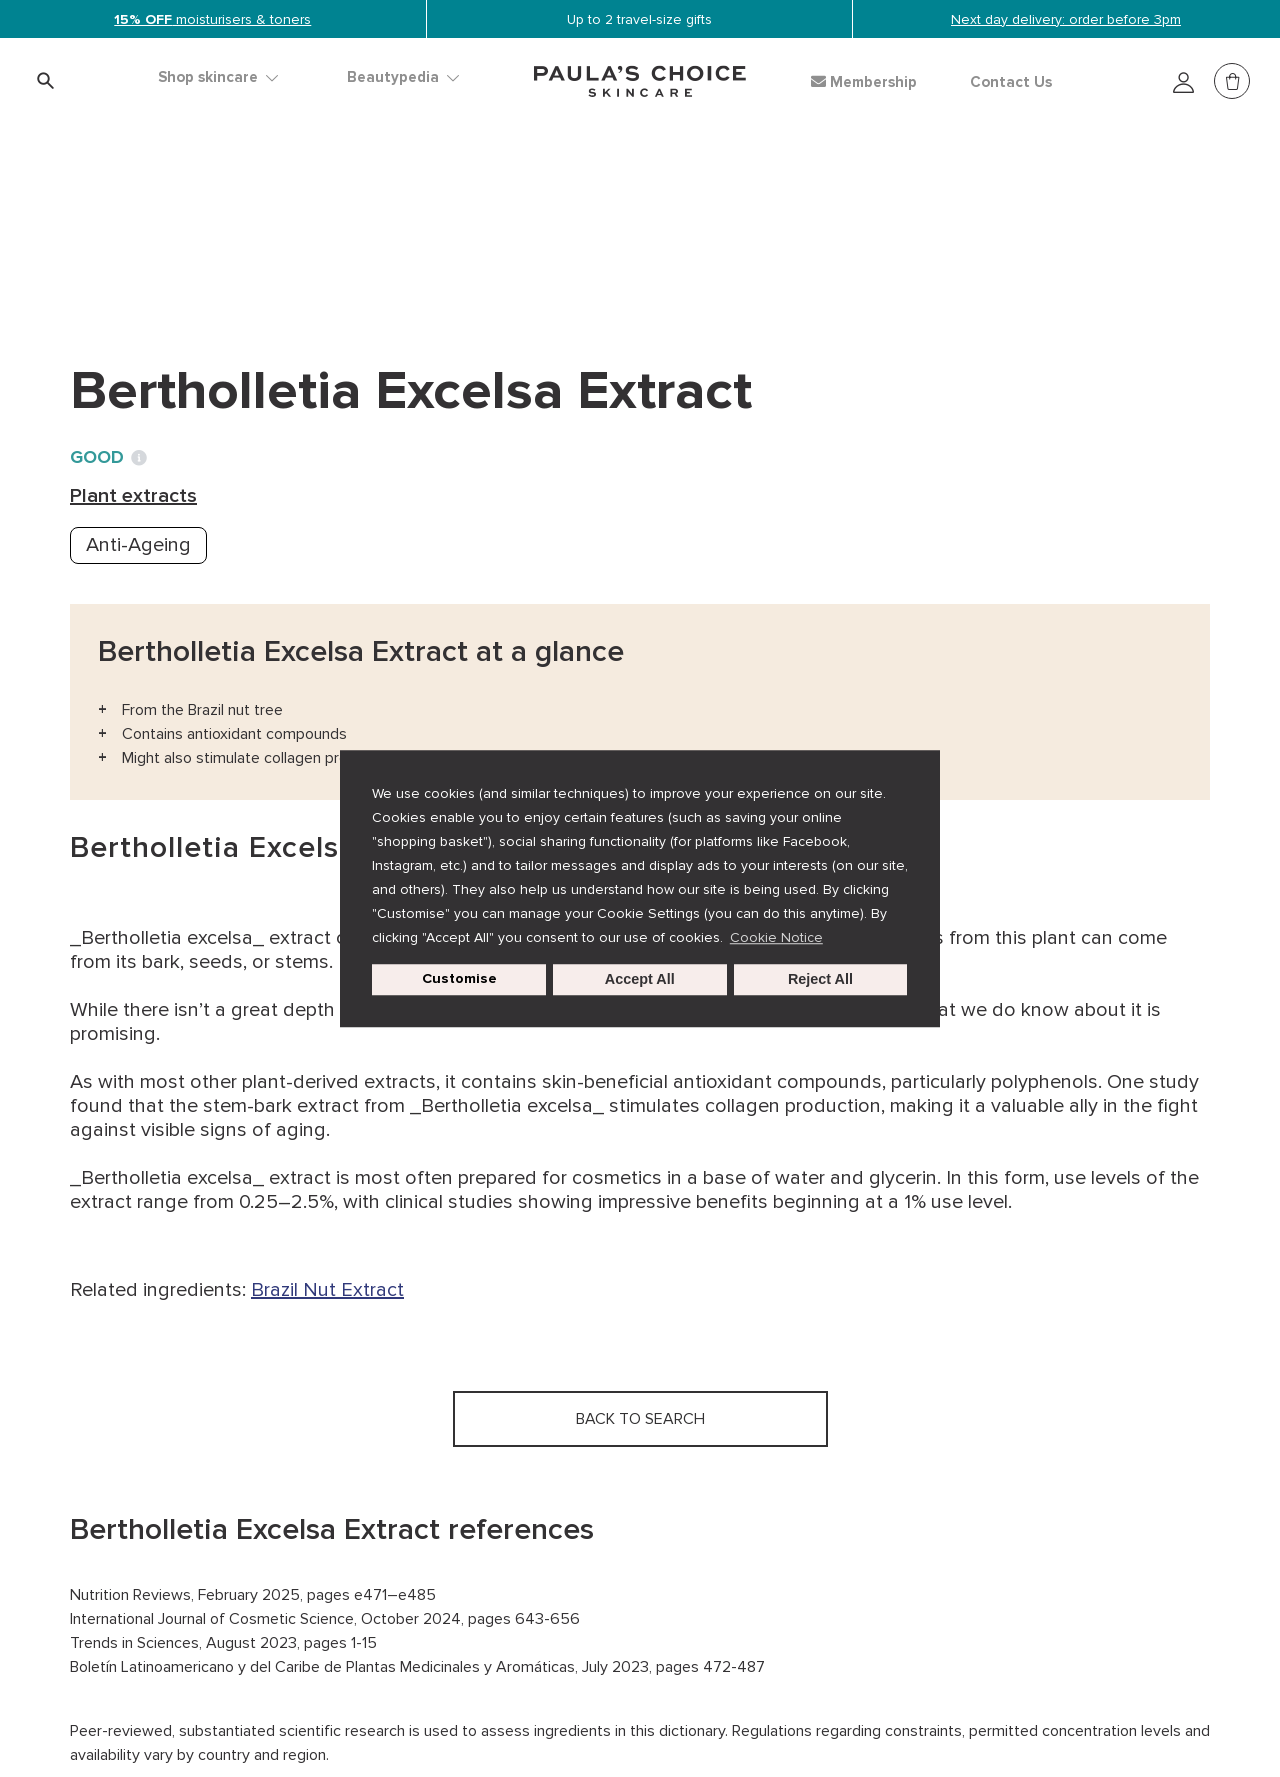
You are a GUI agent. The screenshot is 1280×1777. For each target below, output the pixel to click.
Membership (864, 82)
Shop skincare (218, 77)
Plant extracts (340, 220)
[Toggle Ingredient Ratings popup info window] (139, 458)
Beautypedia (403, 77)
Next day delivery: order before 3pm (1066, 19)
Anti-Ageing (138, 545)
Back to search (160, 261)
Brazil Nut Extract (327, 1290)
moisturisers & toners (212, 19)
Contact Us (1011, 82)
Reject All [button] (820, 980)
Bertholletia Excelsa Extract (545, 220)
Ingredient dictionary (167, 220)
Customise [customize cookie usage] (459, 979)
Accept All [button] (640, 980)
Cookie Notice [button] (776, 937)
